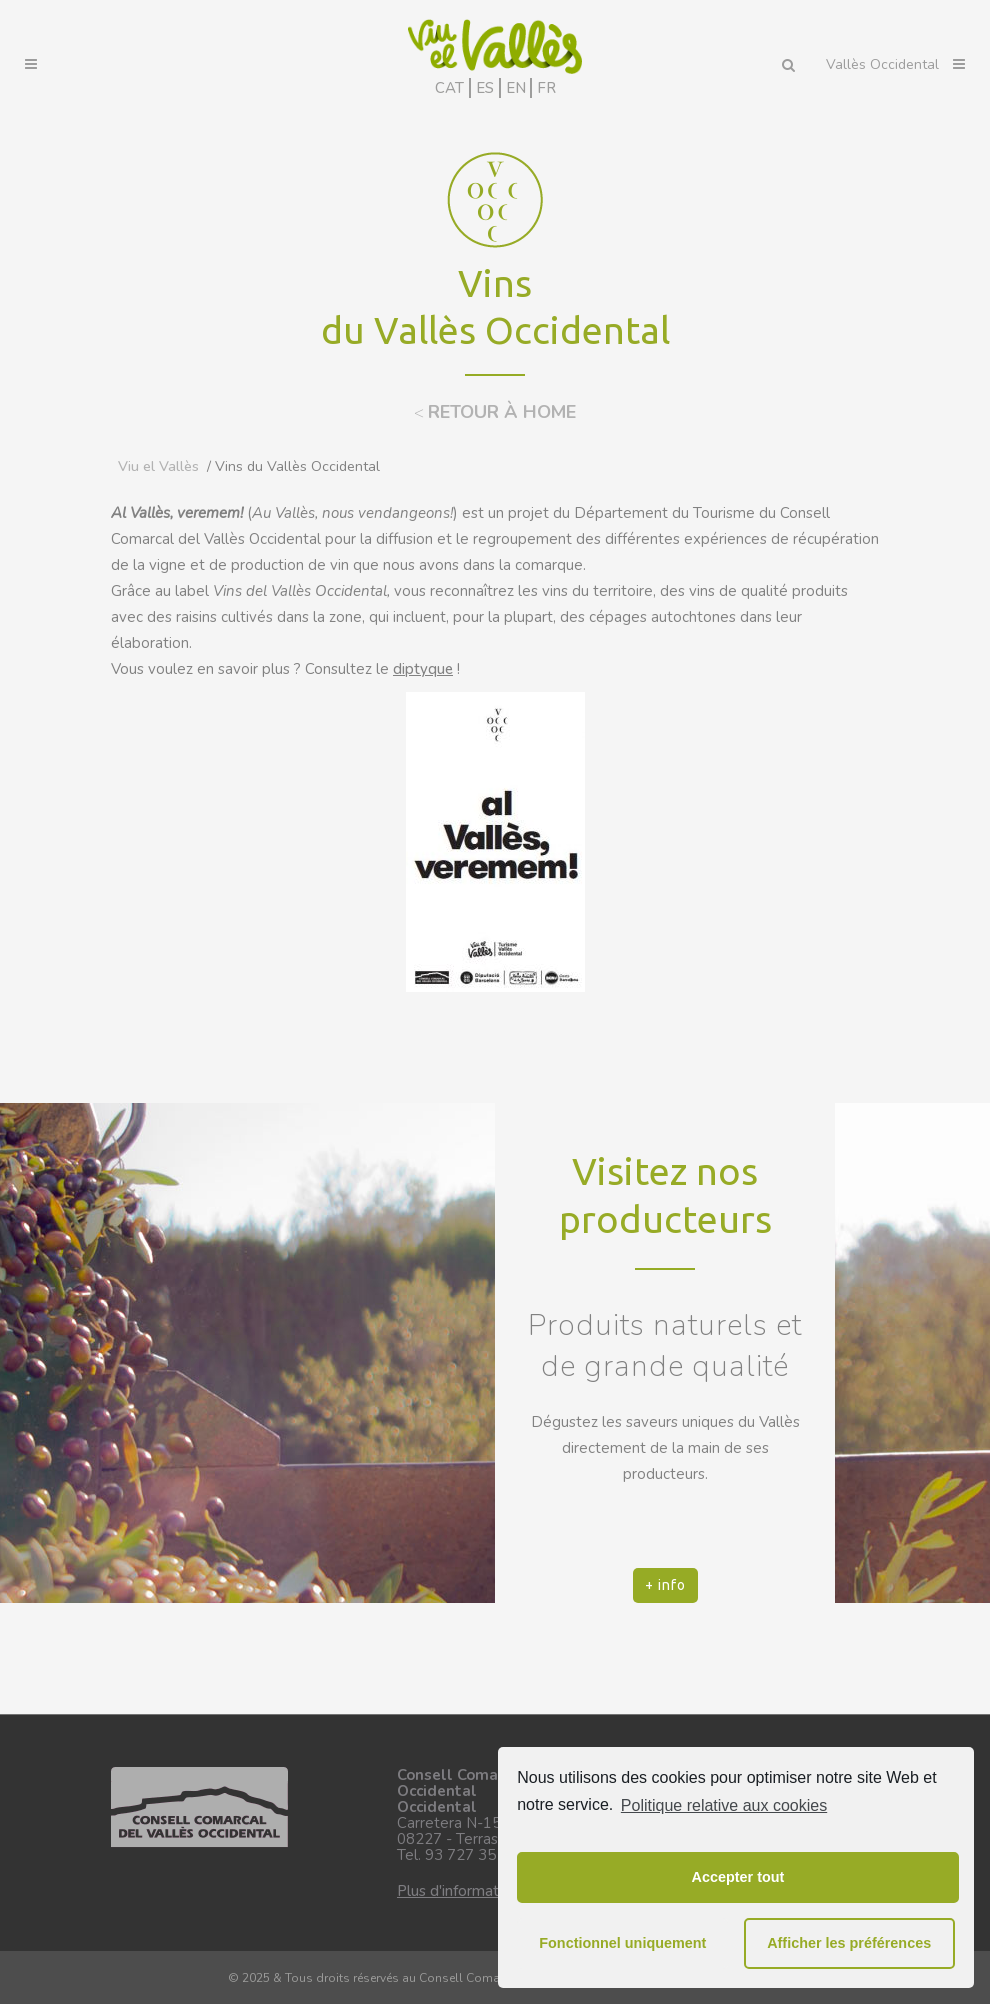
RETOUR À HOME (502, 412)
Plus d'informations (461, 1891)
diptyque (423, 669)
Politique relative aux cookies (724, 1805)
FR (546, 88)
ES (485, 88)
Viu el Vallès (158, 466)
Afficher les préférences (849, 1943)
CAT (449, 88)
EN (516, 88)
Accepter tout (738, 1877)
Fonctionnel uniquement (622, 1943)
